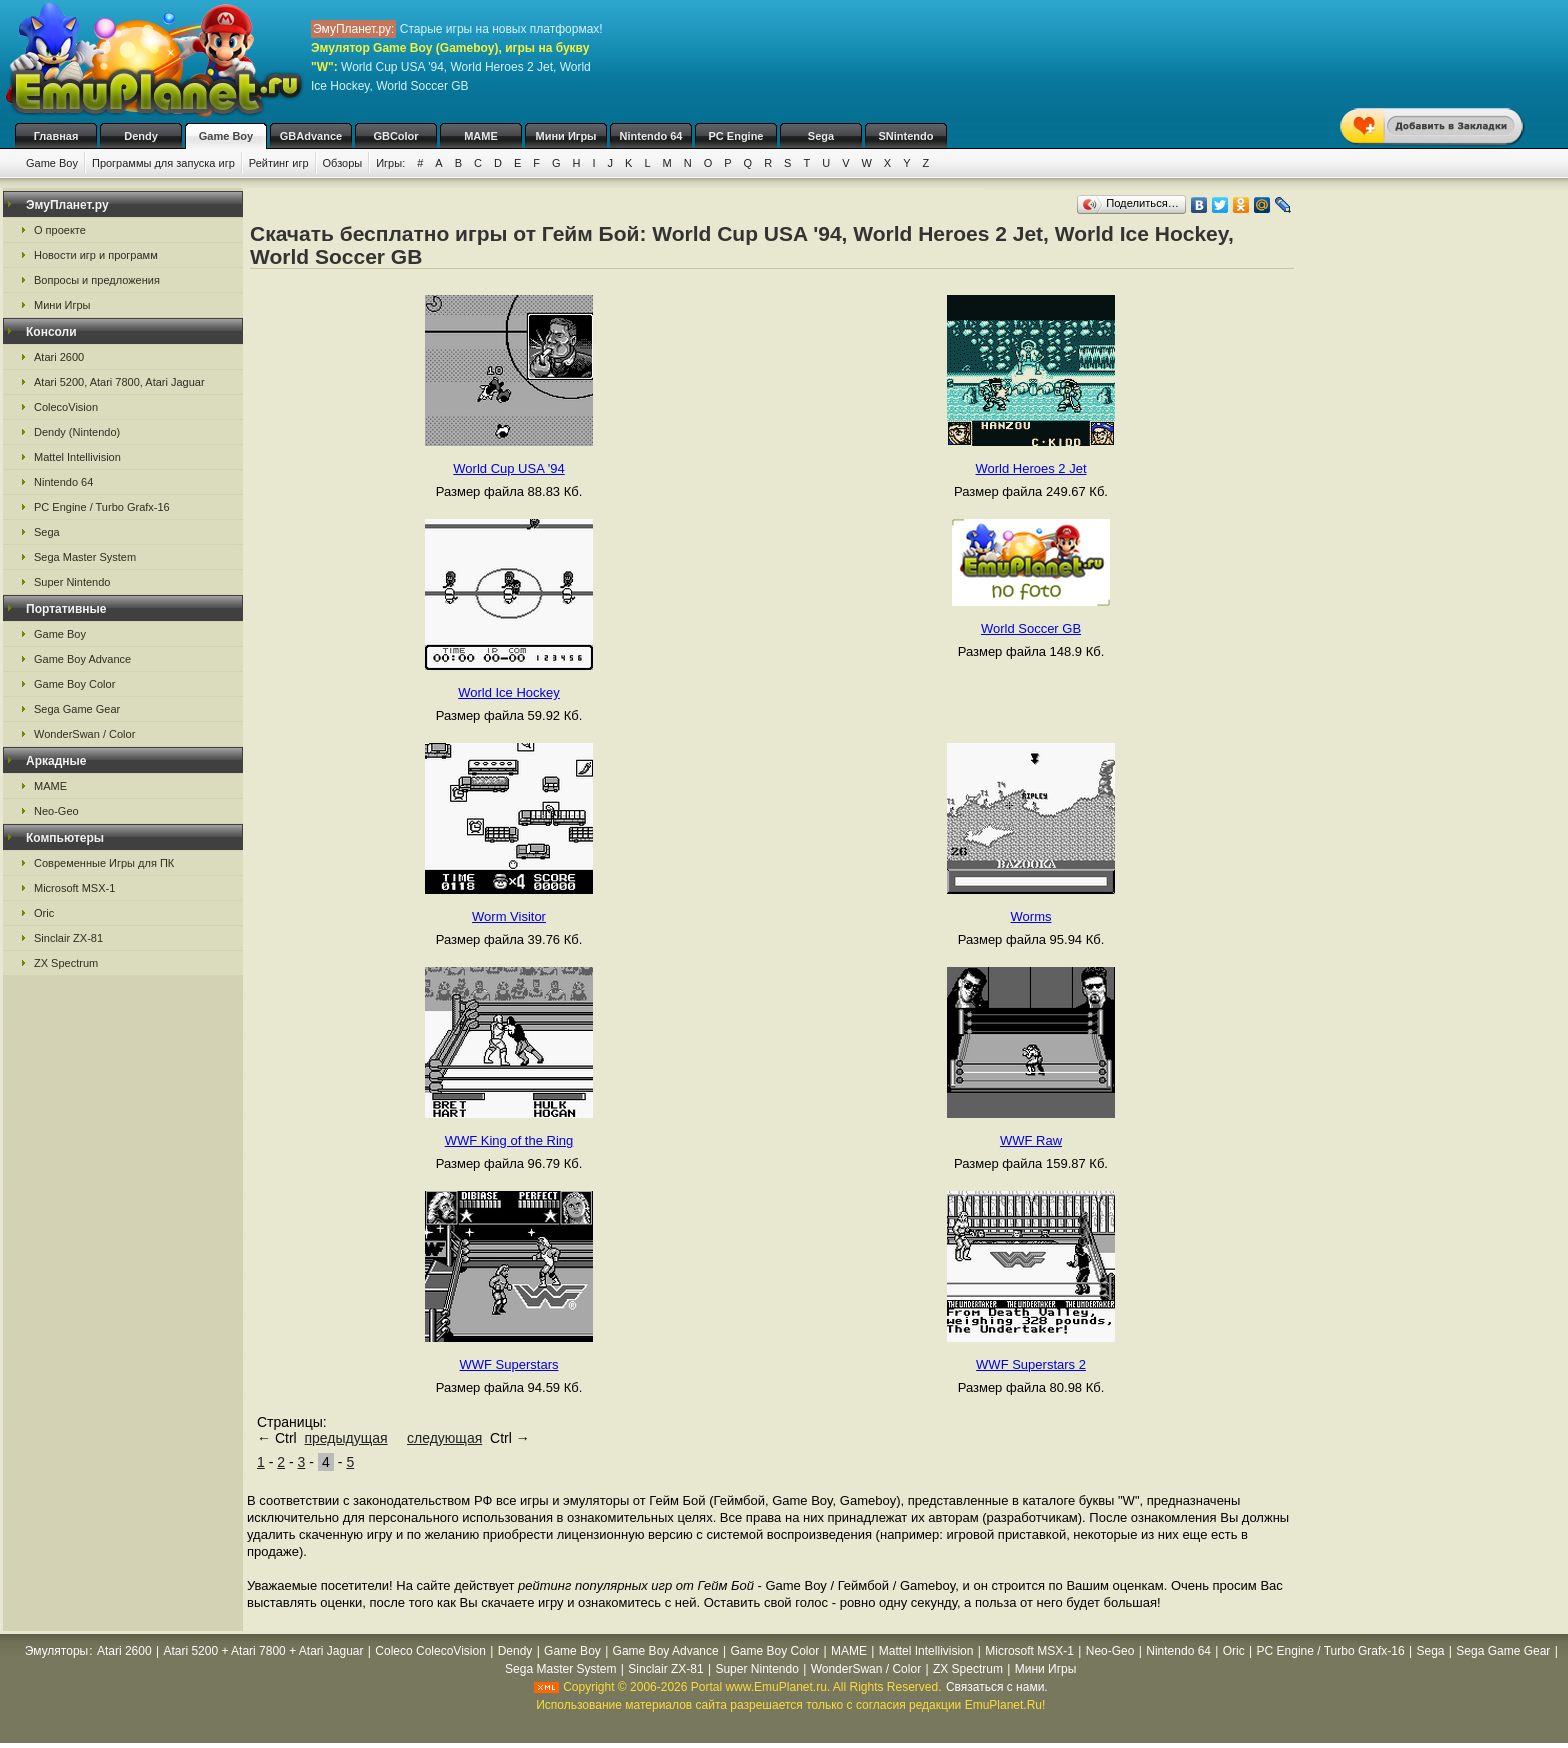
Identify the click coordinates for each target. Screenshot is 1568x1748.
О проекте (60, 230)
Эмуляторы (56, 1651)
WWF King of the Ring (509, 1140)
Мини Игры (566, 136)
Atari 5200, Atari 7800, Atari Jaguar (119, 382)
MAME (481, 136)
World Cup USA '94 (508, 468)
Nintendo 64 (651, 136)
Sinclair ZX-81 (68, 938)
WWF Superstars (509, 1364)
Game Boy (226, 136)
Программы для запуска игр (163, 163)
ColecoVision (66, 407)
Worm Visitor (509, 916)
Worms (1031, 916)
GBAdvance (311, 136)
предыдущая (345, 1438)
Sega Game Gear (77, 709)
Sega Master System (85, 557)
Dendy (141, 136)
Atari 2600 (59, 357)
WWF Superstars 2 (1031, 1364)
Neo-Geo (56, 811)
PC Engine (735, 136)
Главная (56, 136)
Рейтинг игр (279, 163)
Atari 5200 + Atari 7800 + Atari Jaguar (263, 1651)
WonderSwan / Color (84, 734)
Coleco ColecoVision (430, 1651)
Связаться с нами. (997, 1687)
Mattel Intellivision (77, 457)
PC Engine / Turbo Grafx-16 (102, 507)
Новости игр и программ (96, 255)
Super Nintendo (72, 582)
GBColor (395, 136)
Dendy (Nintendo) (77, 432)
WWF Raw (1031, 1140)
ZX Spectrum (66, 963)
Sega (821, 136)
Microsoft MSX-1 (74, 888)
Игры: (390, 163)
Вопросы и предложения (97, 280)
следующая (444, 1438)
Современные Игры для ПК (104, 863)
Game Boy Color (74, 684)
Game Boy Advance (82, 659)
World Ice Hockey (509, 692)
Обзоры (343, 163)
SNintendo (906, 136)
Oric (44, 913)
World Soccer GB (1031, 628)
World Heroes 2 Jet (1030, 468)
